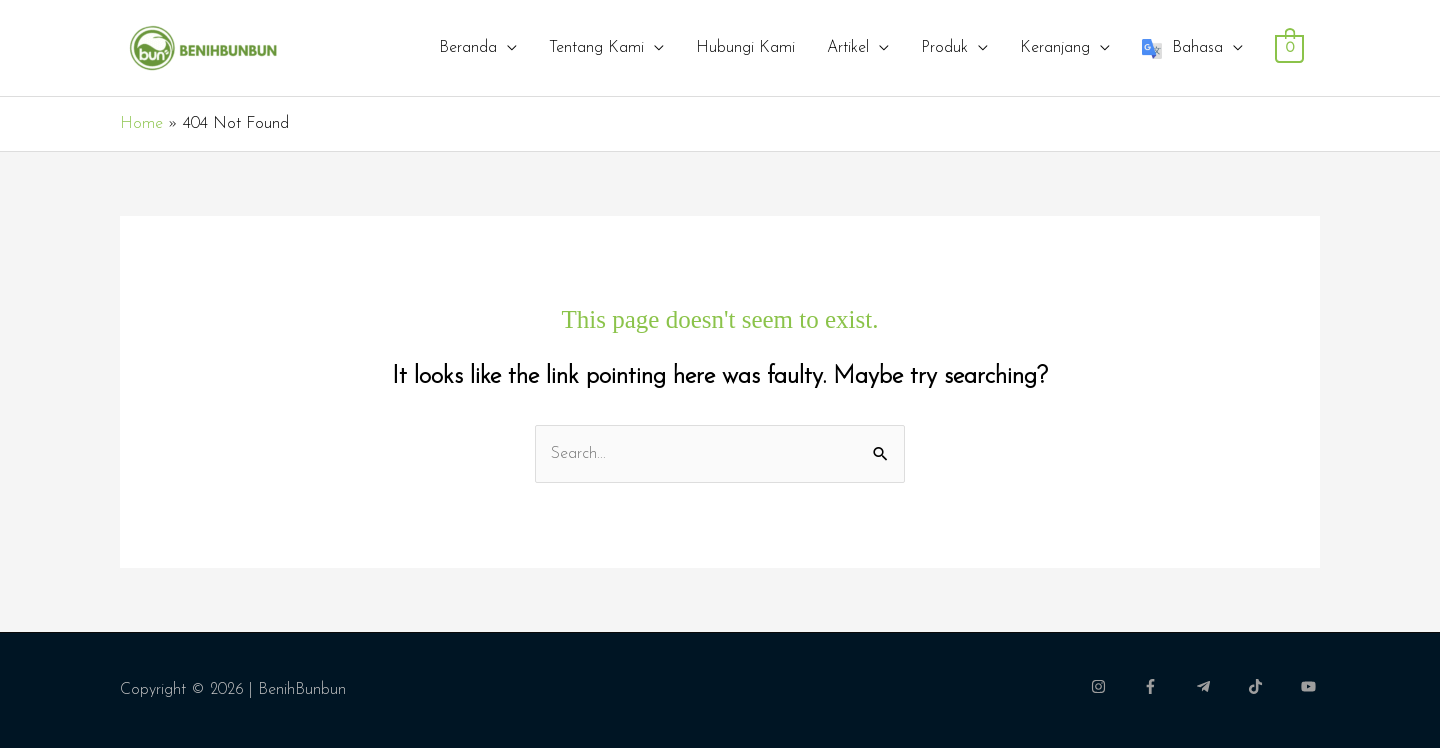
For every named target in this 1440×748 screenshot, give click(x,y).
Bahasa (1182, 49)
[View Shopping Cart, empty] (1289, 48)
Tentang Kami (596, 48)
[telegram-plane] (1220, 686)
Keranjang (1055, 48)
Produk (944, 48)
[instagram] (1115, 686)
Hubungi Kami (745, 48)
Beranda (468, 48)
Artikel (848, 48)
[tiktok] (1272, 686)
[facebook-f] (1167, 686)
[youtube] (1311, 686)
